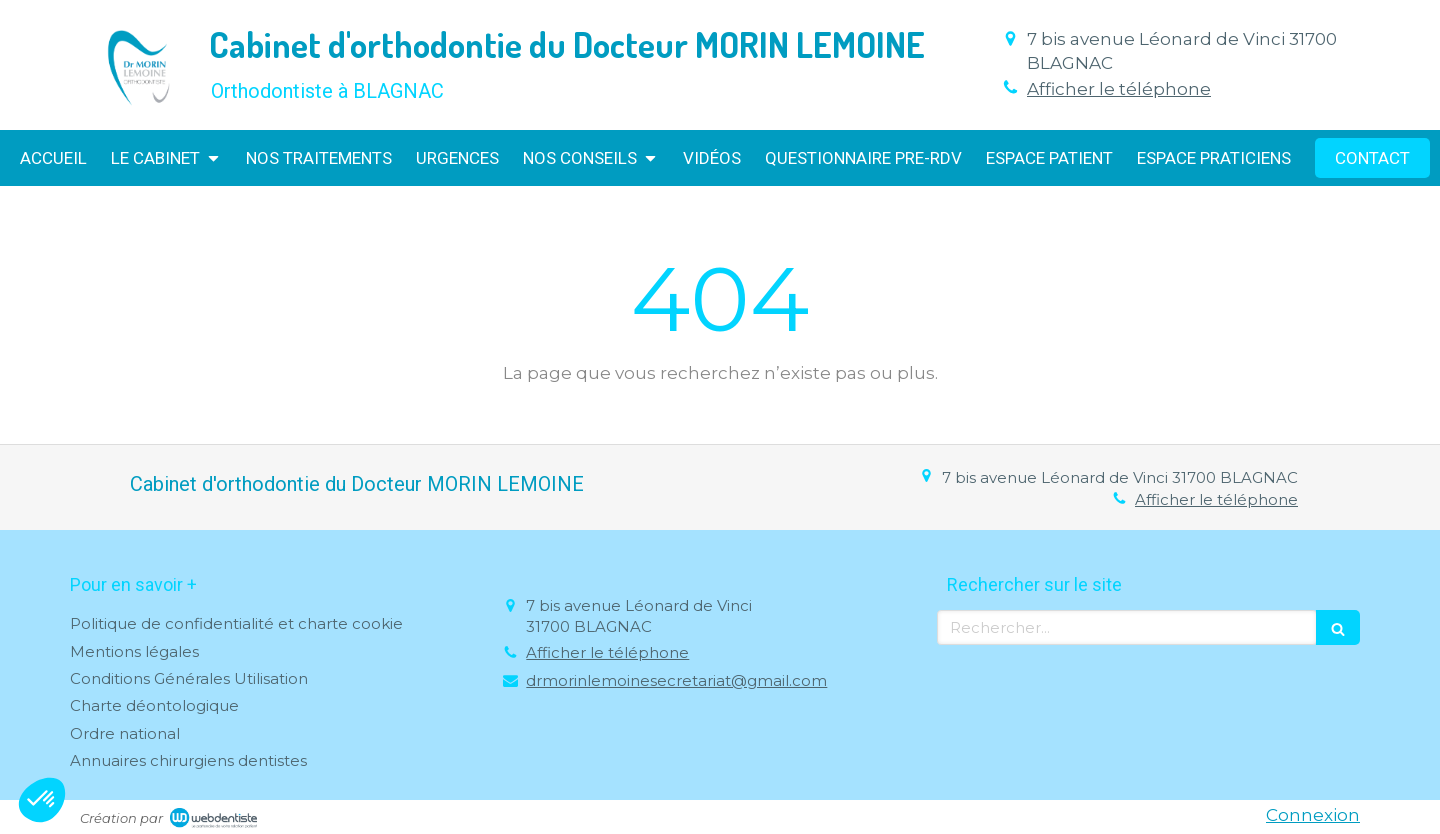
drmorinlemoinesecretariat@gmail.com (676, 680)
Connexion (1313, 815)
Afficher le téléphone (1119, 89)
